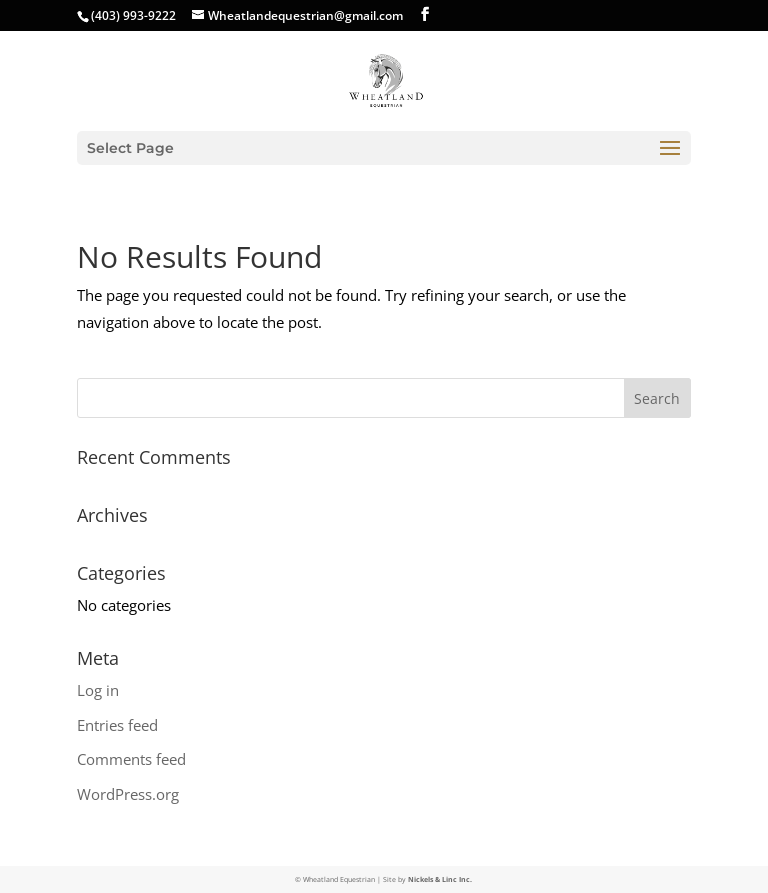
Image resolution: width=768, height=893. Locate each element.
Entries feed (117, 725)
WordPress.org (128, 794)
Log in (98, 690)
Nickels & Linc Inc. (440, 879)
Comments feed (131, 759)
